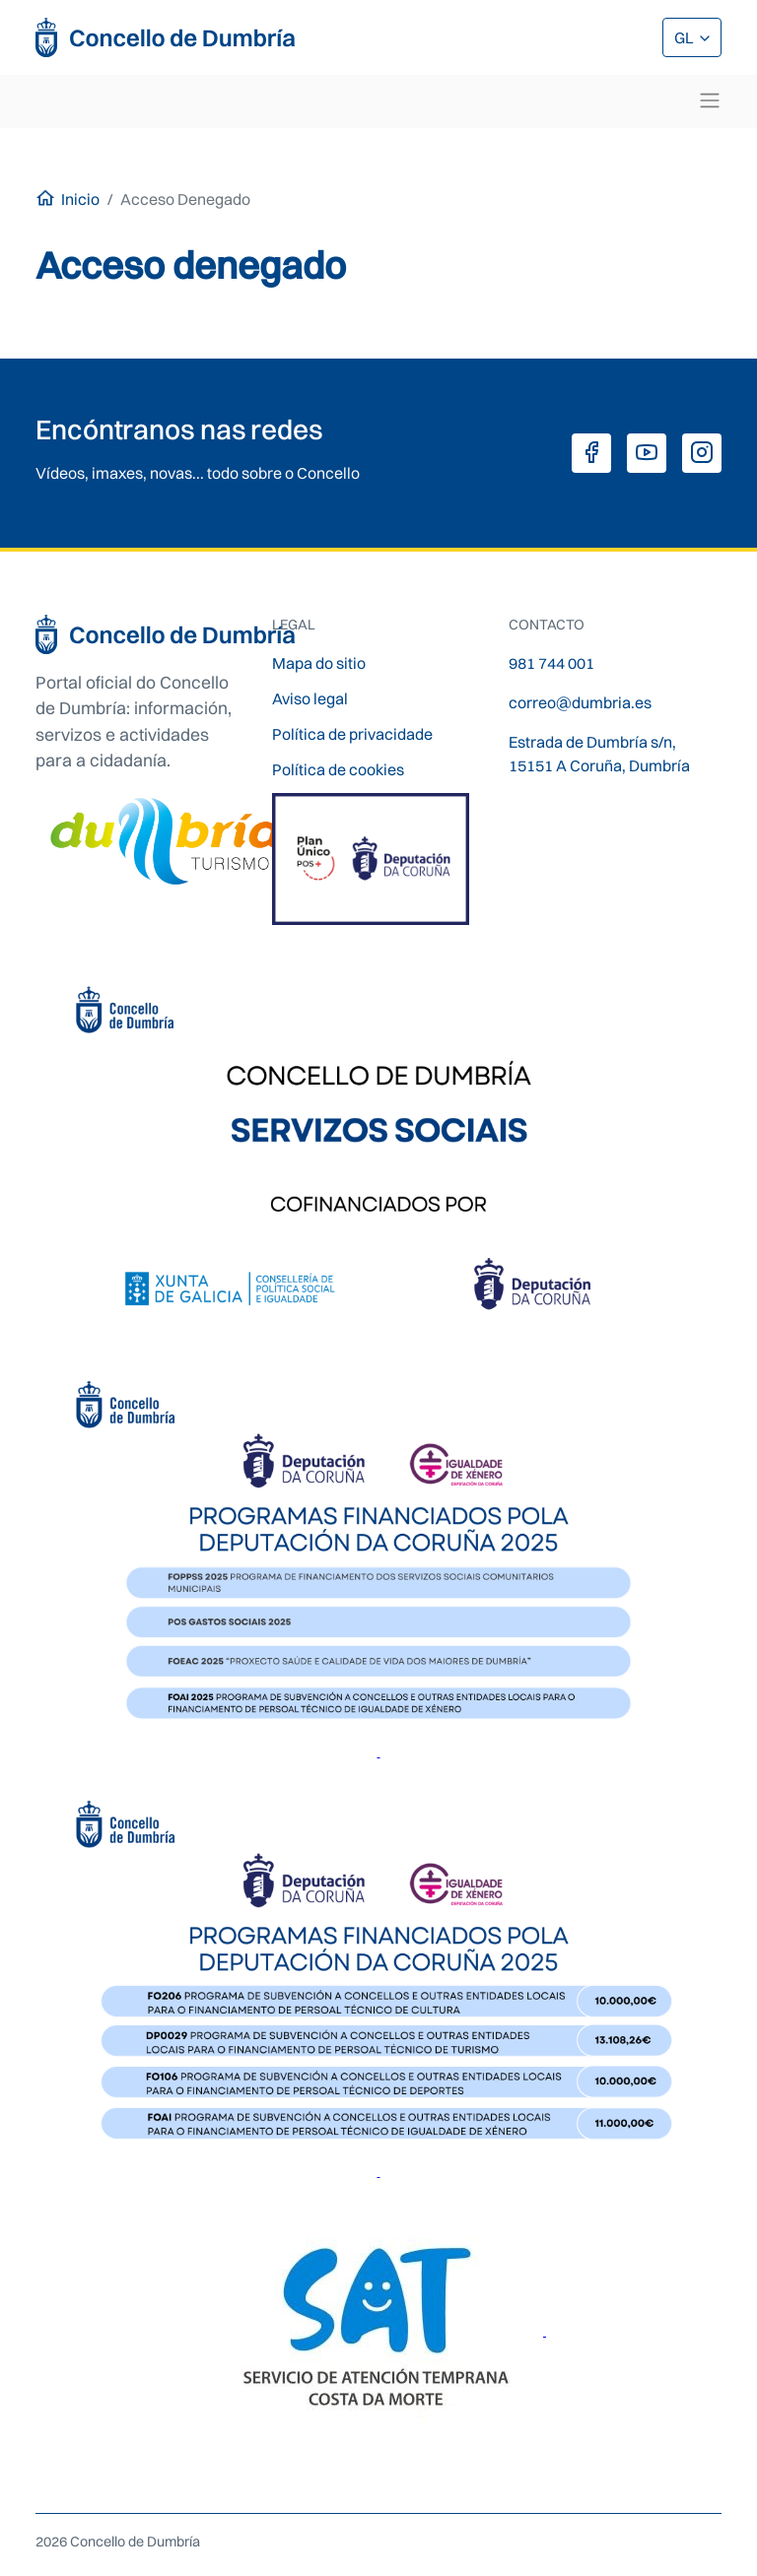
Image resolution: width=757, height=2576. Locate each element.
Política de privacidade (352, 734)
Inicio (80, 199)
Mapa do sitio (319, 663)
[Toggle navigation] (710, 100)
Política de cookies (338, 769)
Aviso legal (310, 698)
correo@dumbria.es (580, 702)
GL (685, 37)
